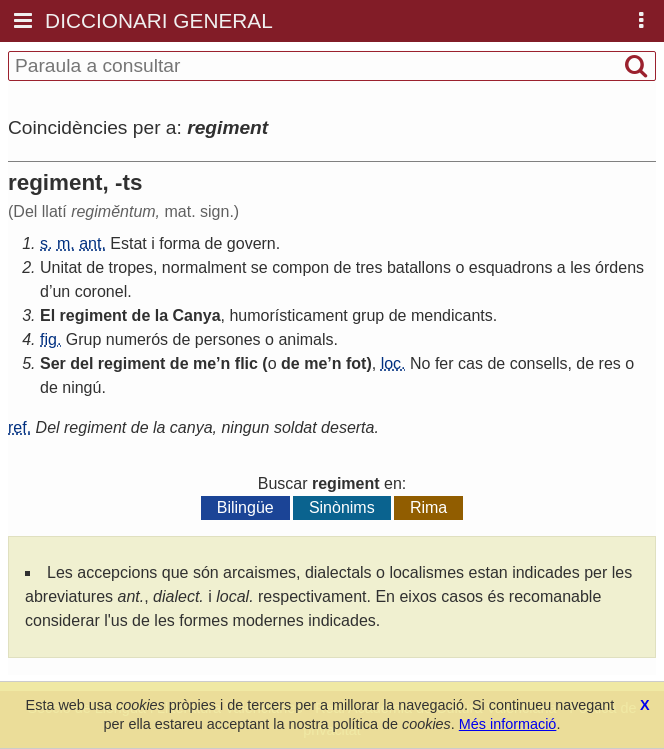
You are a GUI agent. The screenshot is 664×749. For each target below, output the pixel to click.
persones (228, 339)
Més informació (508, 724)
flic (246, 363)
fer (444, 363)
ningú (81, 387)
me (204, 363)
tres (369, 267)
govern (251, 243)
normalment (204, 267)
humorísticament (288, 315)
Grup (84, 339)
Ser (53, 363)
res (610, 363)
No (420, 363)
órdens (619, 267)
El (47, 315)
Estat (128, 243)
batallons (419, 267)
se (259, 267)
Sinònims (342, 507)
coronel (101, 291)
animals (305, 339)
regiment (94, 315)
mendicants (452, 315)
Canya (197, 315)
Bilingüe (245, 507)
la (161, 315)
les (580, 267)
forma (179, 243)
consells (539, 363)
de (214, 243)
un (61, 291)
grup (368, 315)
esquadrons (511, 267)
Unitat (61, 267)
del (81, 363)
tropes (131, 267)
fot (356, 363)
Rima (428, 507)
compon (300, 267)
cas (470, 363)
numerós (137, 339)
